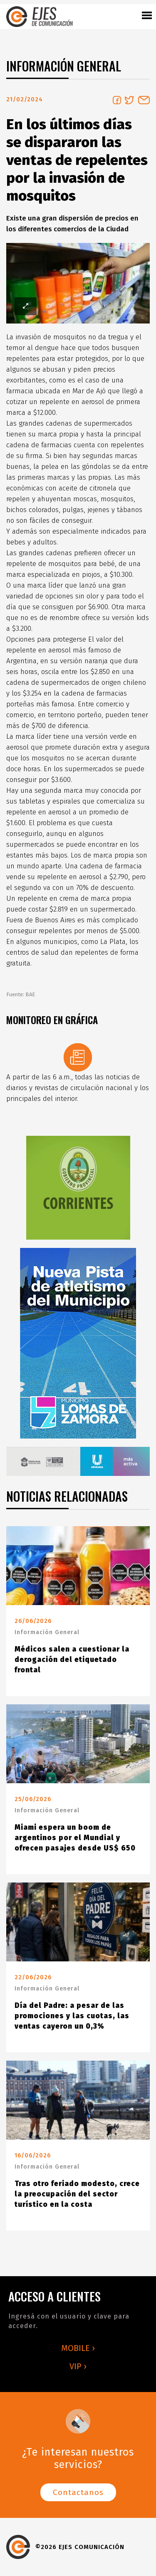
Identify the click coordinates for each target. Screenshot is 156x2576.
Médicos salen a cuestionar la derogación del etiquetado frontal (72, 1659)
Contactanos (78, 2492)
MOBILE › (78, 2348)
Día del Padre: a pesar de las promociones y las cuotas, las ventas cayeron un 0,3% (72, 2016)
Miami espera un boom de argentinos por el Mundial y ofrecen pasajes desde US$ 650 (75, 1838)
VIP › (78, 2366)
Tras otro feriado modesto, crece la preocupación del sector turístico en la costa (77, 2194)
